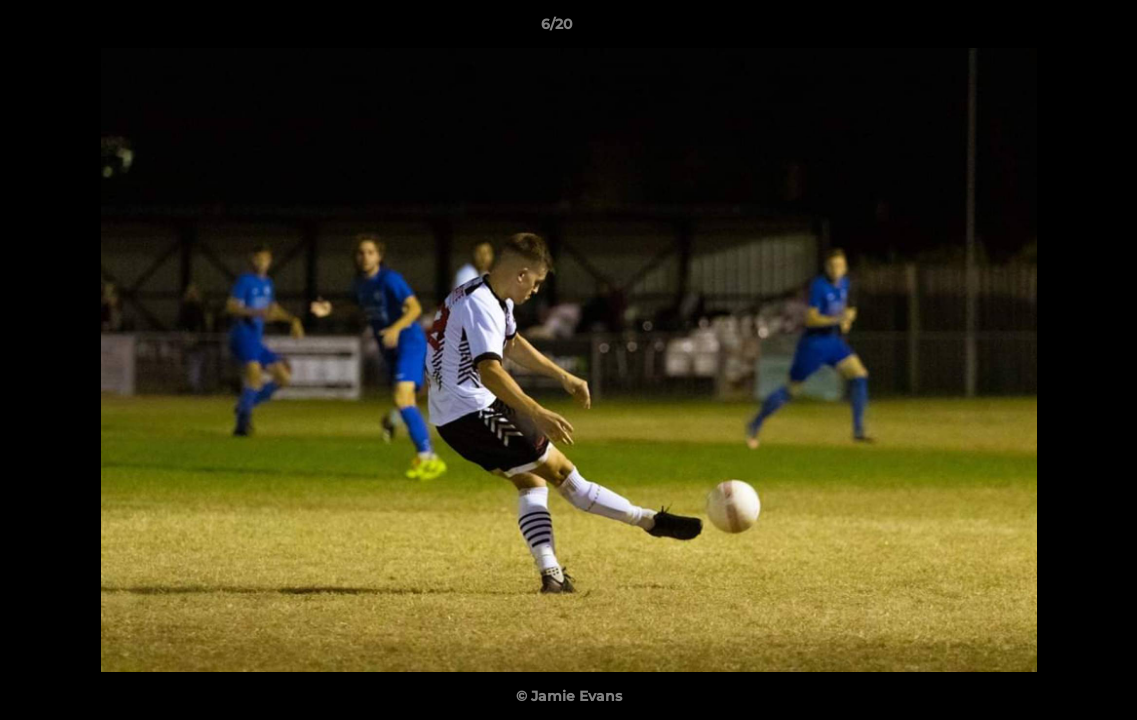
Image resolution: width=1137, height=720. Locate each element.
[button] (1053, 29)
